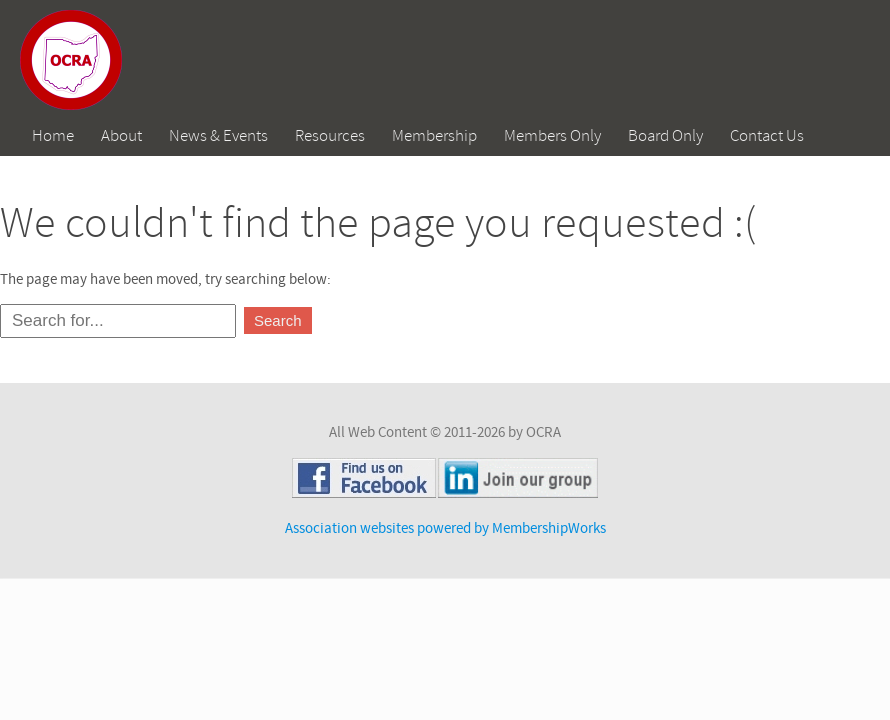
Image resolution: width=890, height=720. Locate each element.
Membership (434, 135)
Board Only (665, 135)
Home (53, 135)
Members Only (552, 135)
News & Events (218, 135)
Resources (330, 135)
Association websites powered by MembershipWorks (445, 528)
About (121, 135)
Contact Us (767, 135)
